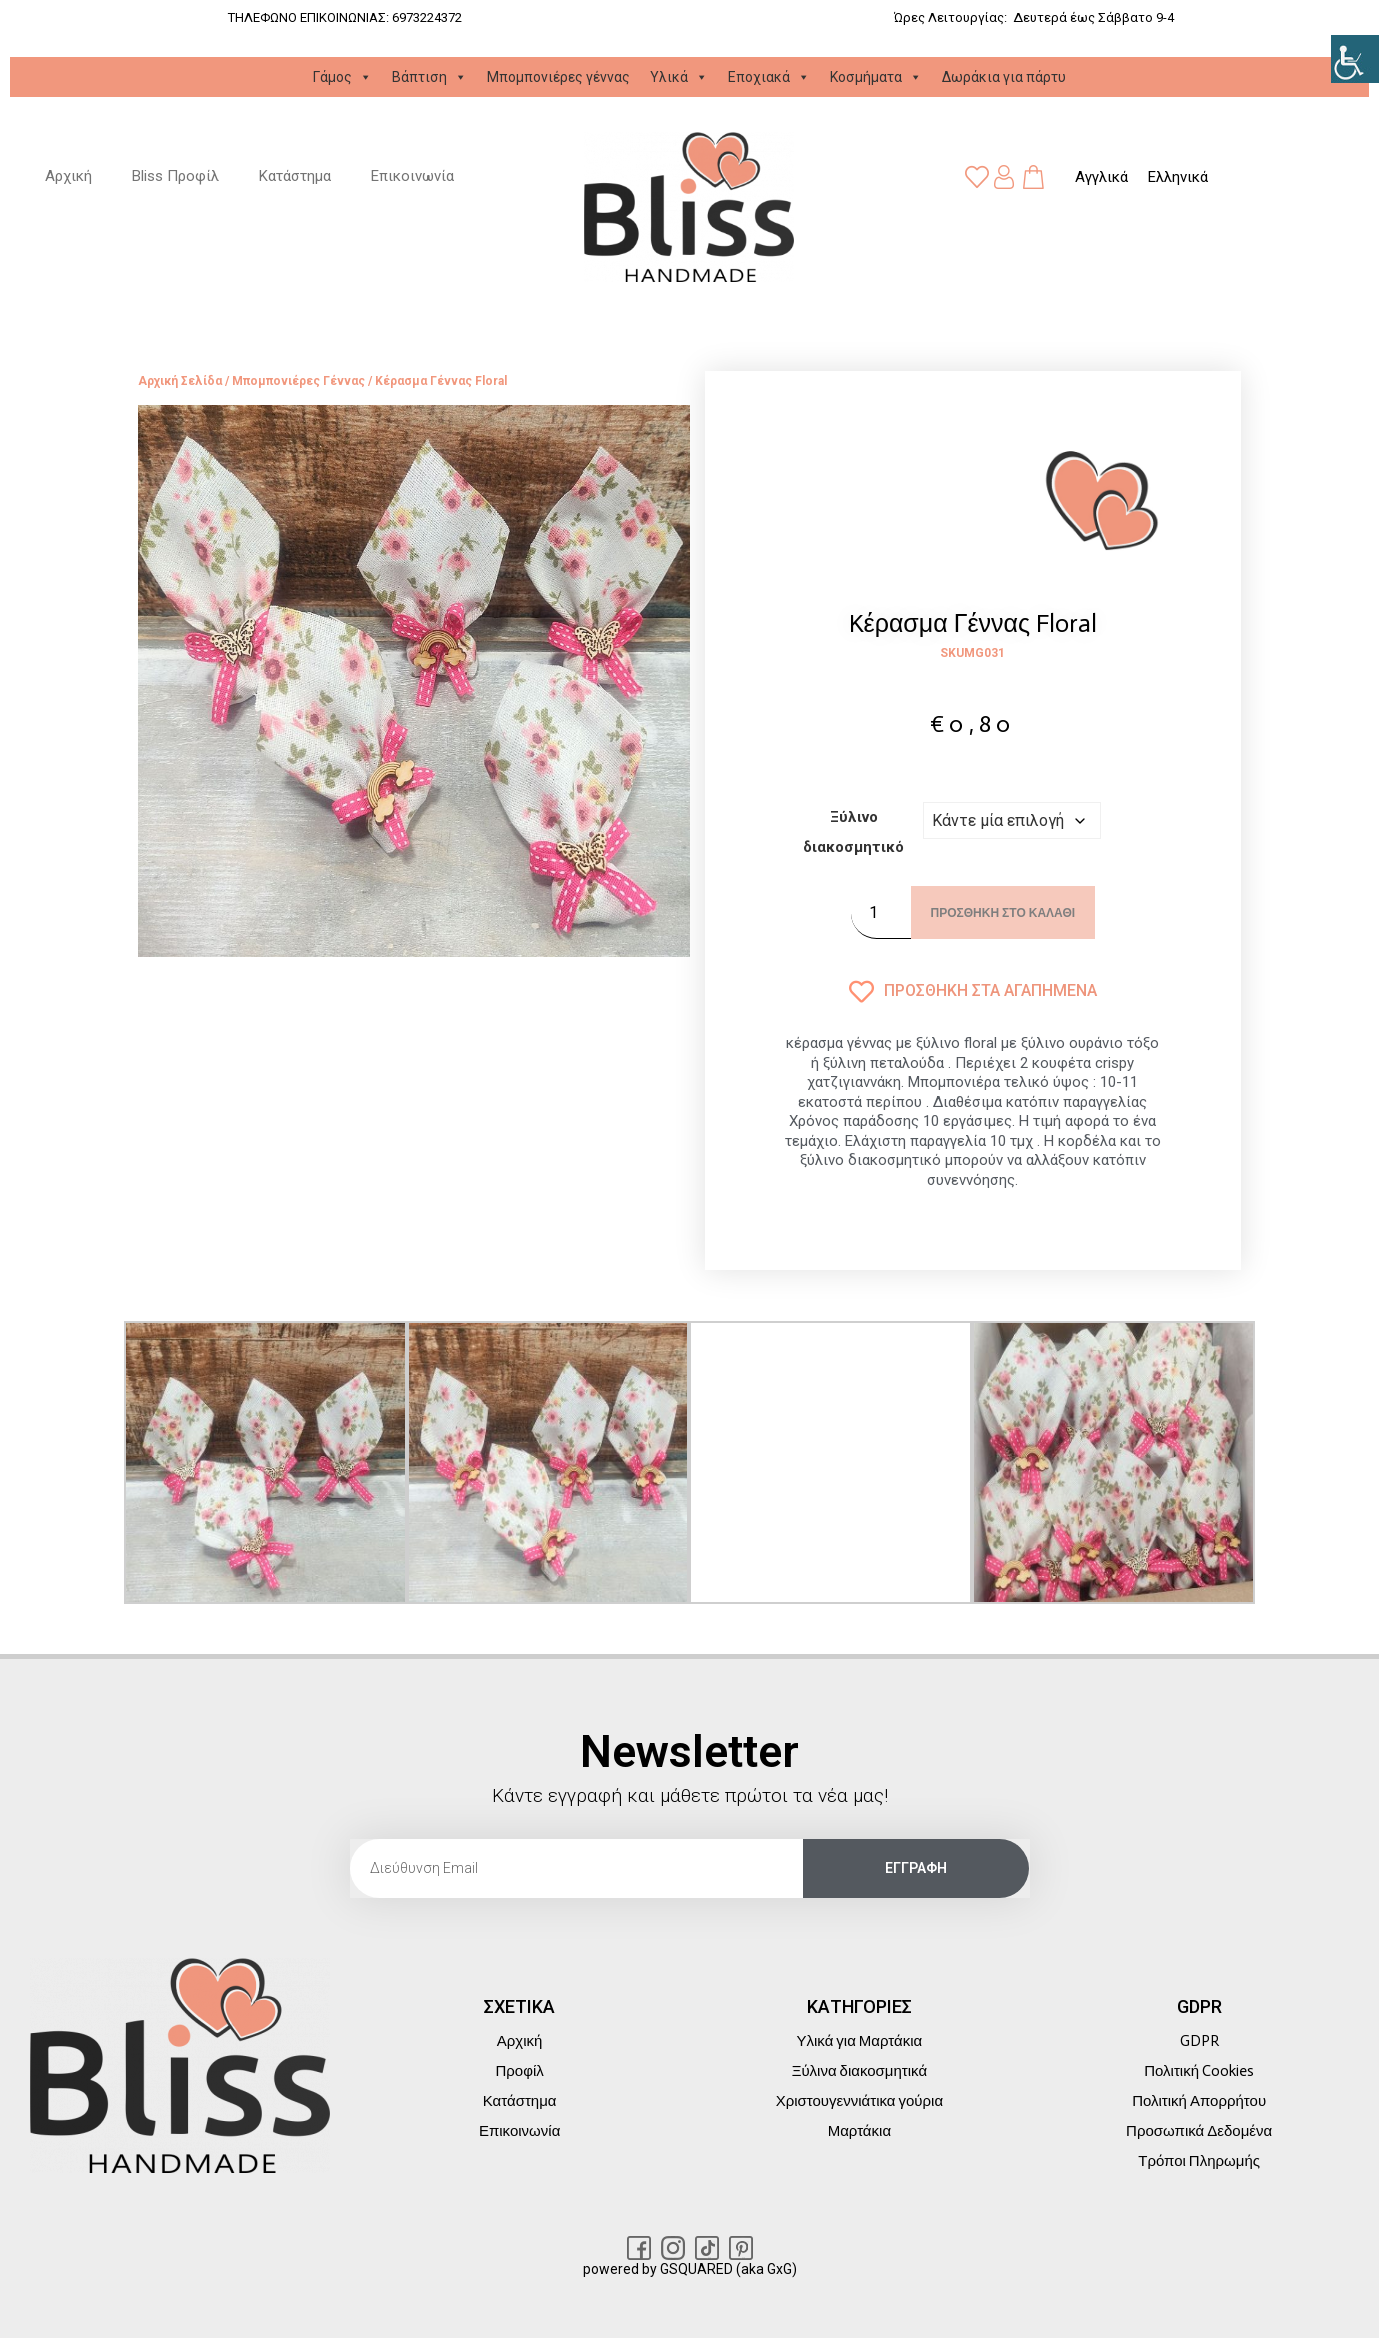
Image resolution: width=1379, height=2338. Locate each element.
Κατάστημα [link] (295, 177)
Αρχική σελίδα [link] (180, 382)
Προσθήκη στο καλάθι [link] (1003, 913)
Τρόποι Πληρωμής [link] (1199, 2161)
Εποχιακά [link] (769, 77)
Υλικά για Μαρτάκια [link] (860, 2041)
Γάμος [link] (342, 77)
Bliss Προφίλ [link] (175, 177)
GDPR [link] (1199, 2041)
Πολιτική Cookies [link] (1199, 2071)
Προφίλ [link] (519, 2071)
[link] (1355, 59)
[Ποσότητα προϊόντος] (881, 912)
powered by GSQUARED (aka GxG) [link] (690, 2269)
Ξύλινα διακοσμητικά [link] (859, 2071)
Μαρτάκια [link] (859, 2131)
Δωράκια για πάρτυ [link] (1004, 77)
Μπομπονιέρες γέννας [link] (558, 77)
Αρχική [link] (68, 177)
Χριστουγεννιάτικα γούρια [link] (859, 2101)
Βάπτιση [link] (429, 77)
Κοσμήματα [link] (876, 77)
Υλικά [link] (679, 77)
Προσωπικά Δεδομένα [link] (1199, 2131)
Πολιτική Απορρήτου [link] (1199, 2101)
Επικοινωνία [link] (412, 177)
